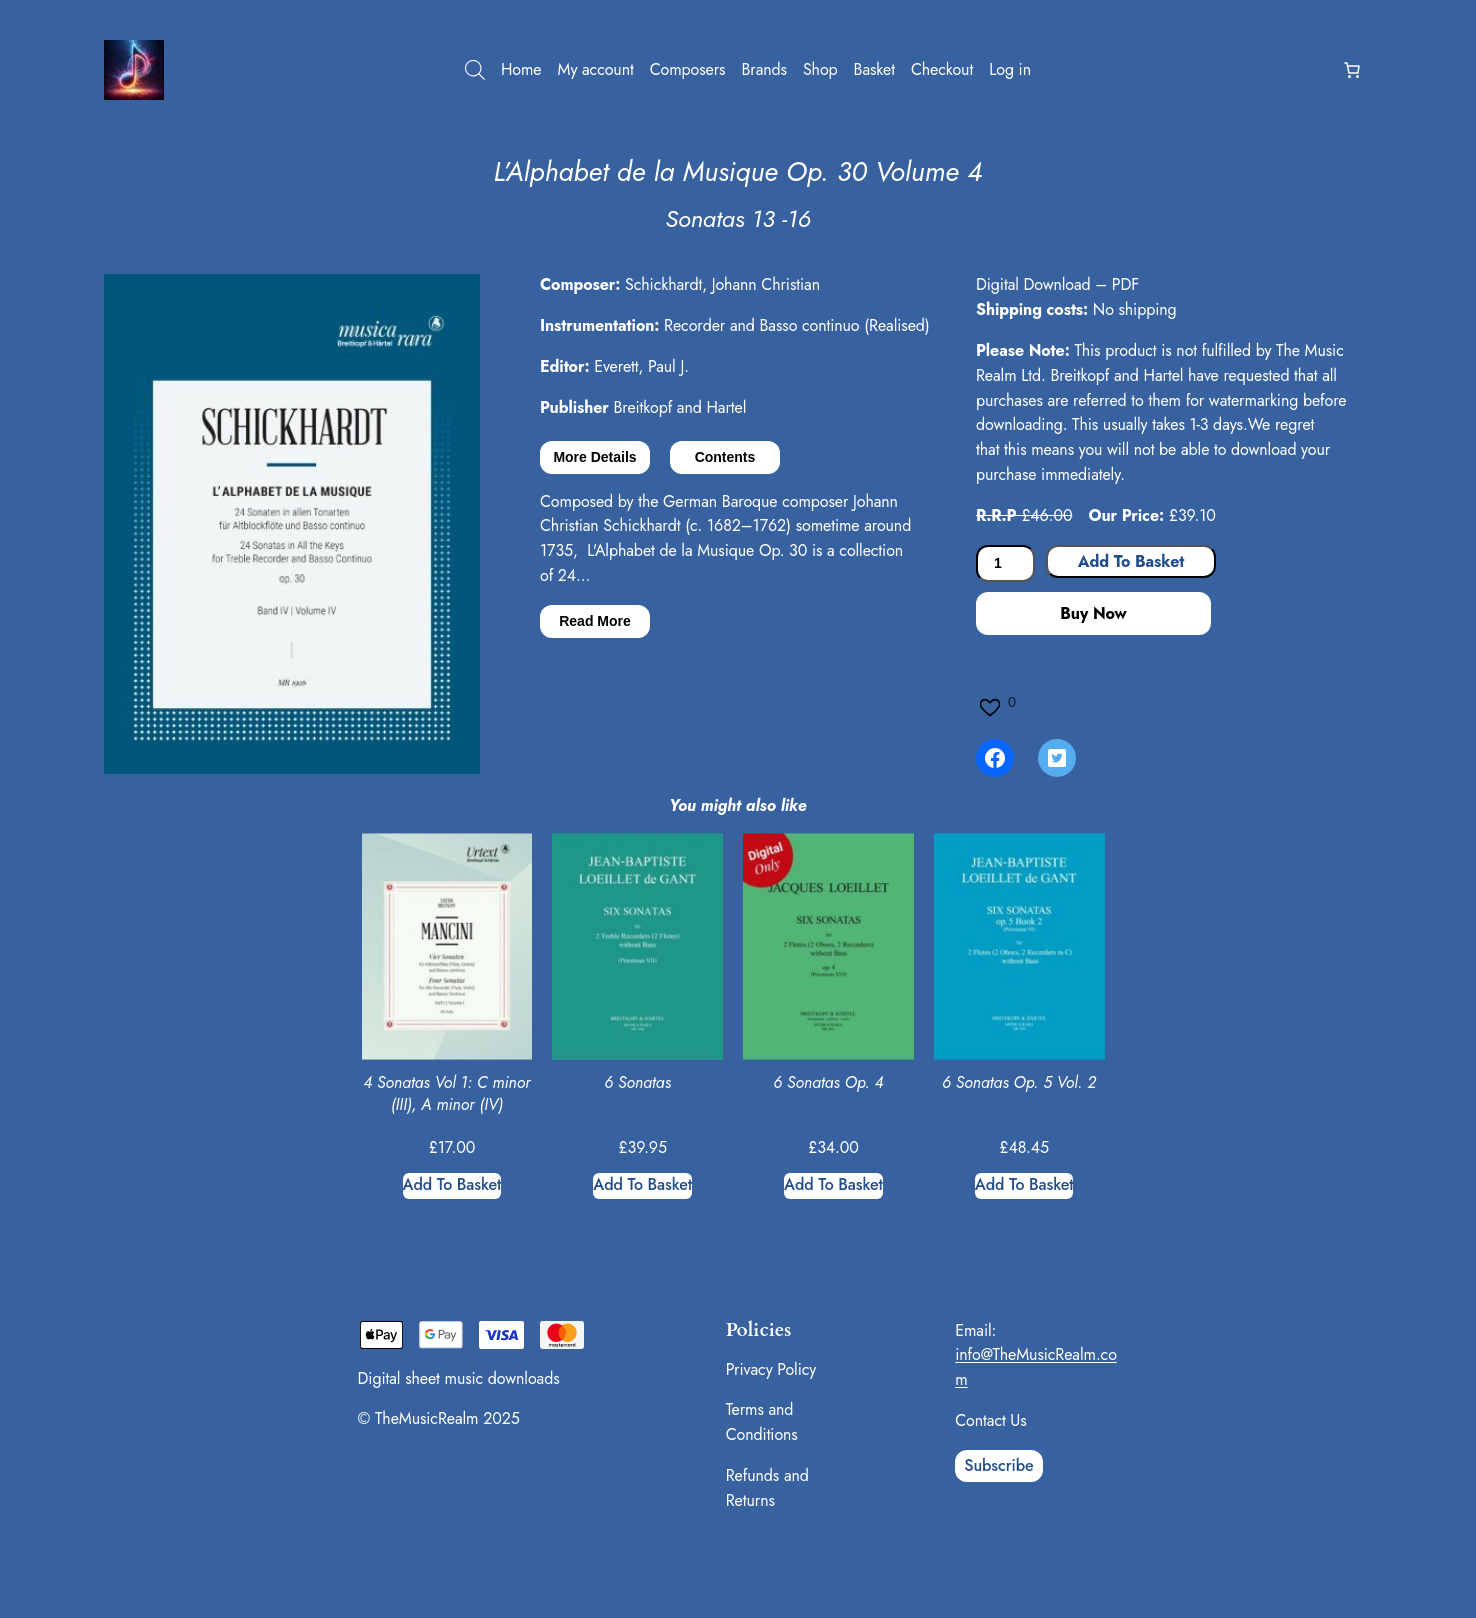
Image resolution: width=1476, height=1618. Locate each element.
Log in (1010, 69)
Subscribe (998, 1465)
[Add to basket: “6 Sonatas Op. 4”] (833, 1186)
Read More (595, 621)
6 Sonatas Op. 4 (828, 1083)
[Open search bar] (475, 70)
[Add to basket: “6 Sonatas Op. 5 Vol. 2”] (1024, 1186)
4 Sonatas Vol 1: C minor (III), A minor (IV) (446, 1094)
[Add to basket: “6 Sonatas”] (642, 1186)
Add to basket (1131, 561)
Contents (725, 457)
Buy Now (1093, 613)
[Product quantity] (1005, 563)
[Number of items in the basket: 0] (1352, 70)
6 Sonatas (637, 1083)
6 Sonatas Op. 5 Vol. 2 (1019, 1083)
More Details (594, 457)
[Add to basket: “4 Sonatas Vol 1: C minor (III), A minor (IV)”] (452, 1186)
